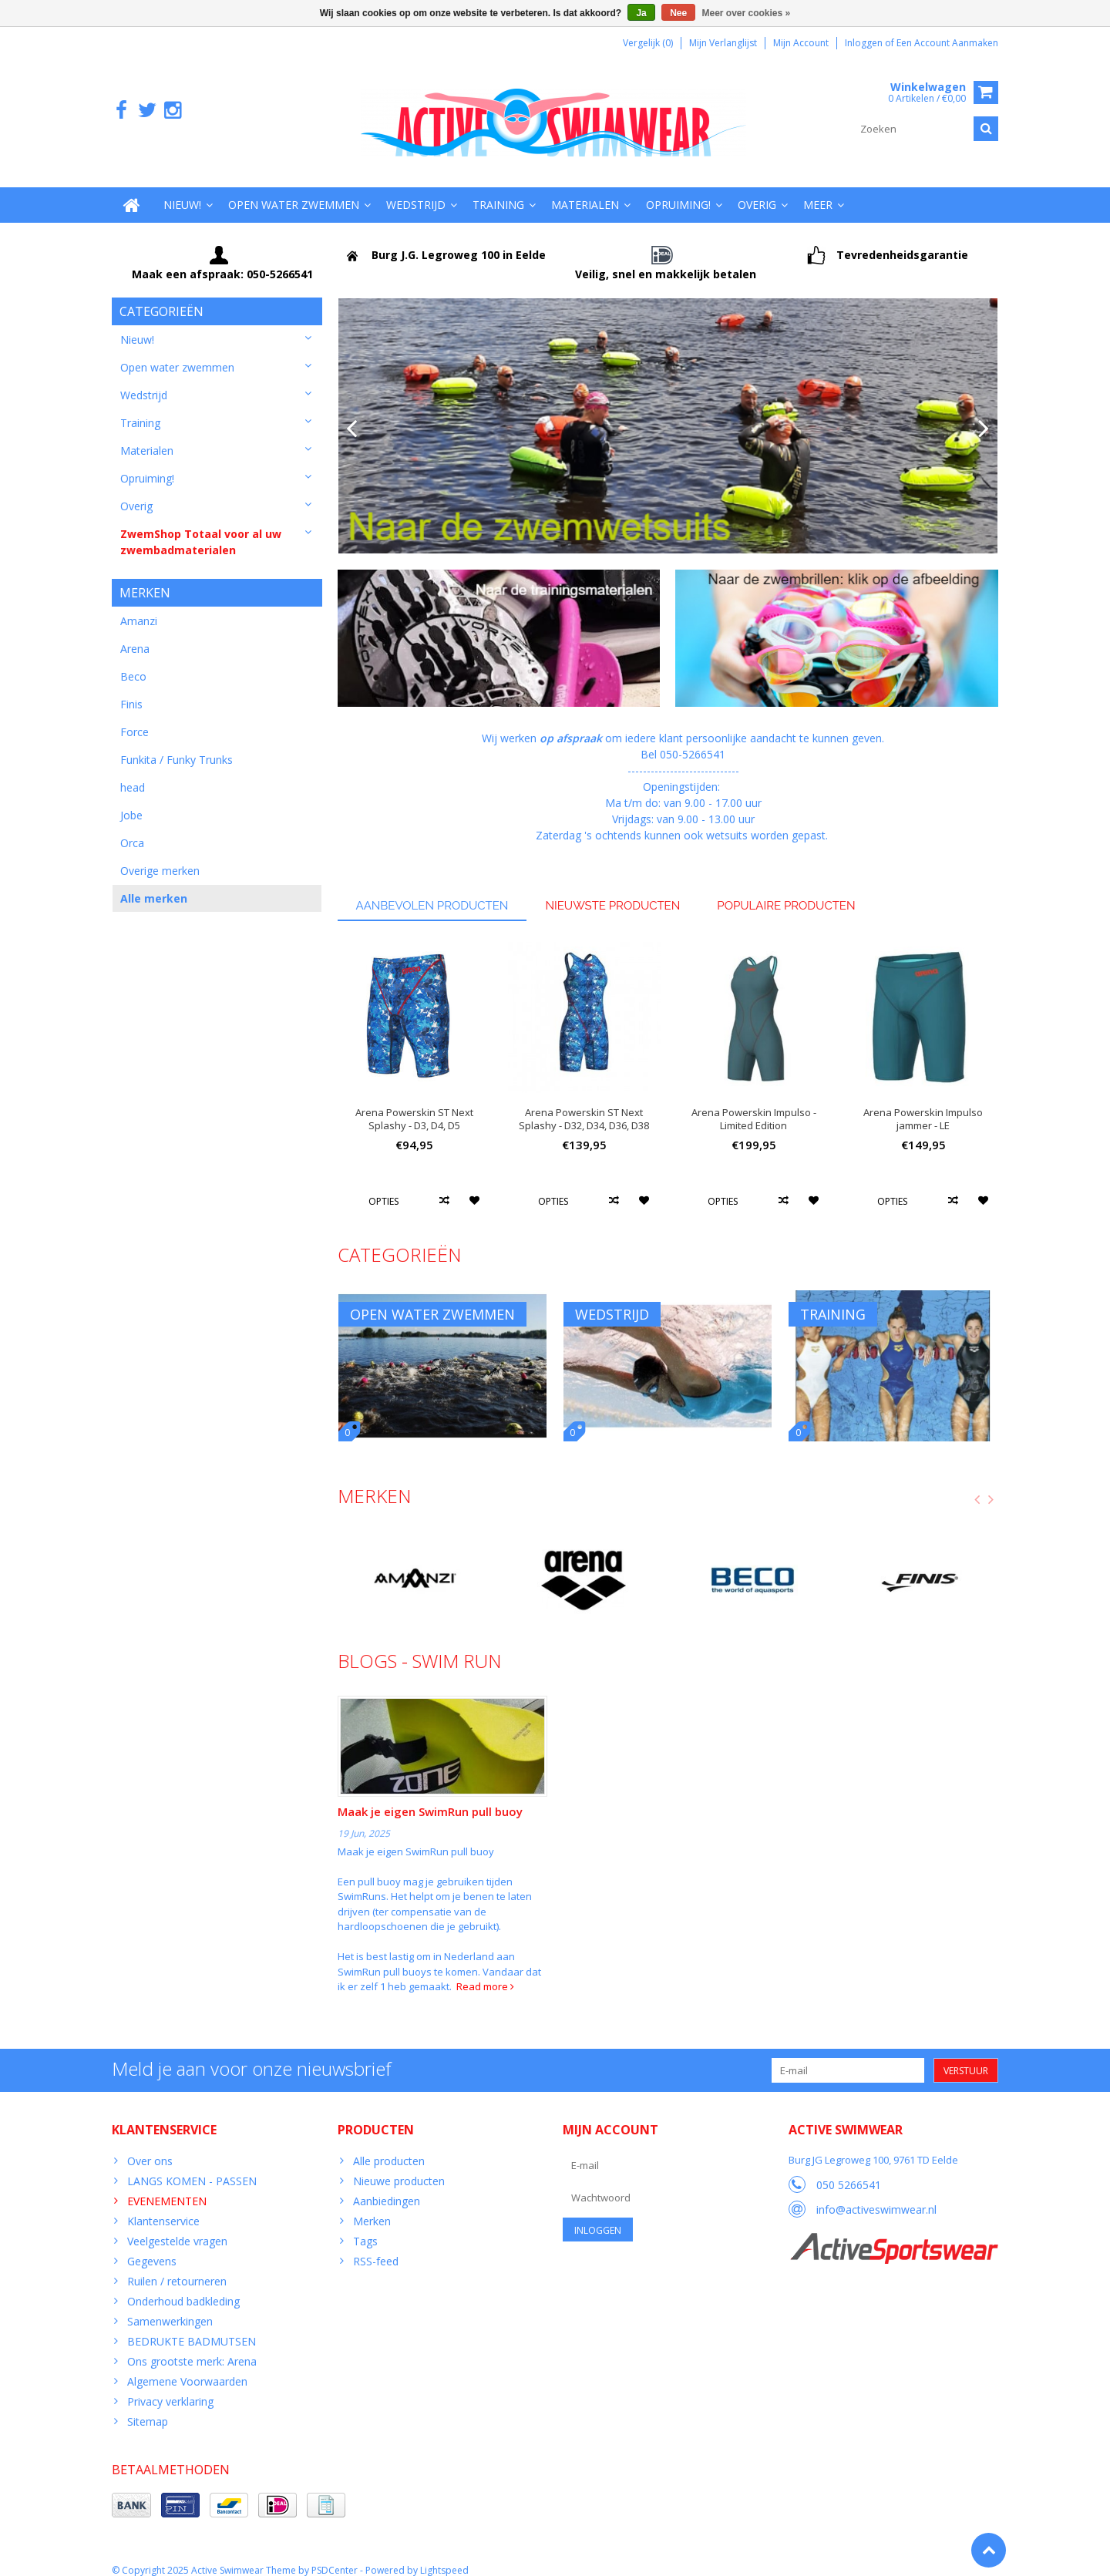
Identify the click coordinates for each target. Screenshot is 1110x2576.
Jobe (131, 801)
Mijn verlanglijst (723, 42)
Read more (485, 1971)
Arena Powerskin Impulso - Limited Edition (753, 1104)
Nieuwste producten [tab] (612, 890)
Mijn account (801, 42)
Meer (817, 189)
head (132, 773)
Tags (365, 2225)
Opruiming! (678, 189)
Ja (641, 13)
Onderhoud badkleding (183, 2285)
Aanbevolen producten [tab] (432, 890)
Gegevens (152, 2245)
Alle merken (153, 884)
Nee (678, 13)
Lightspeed (444, 2557)
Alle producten (389, 2145)
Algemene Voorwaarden (187, 2366)
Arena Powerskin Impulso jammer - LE (923, 1104)
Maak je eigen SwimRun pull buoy (430, 1796)
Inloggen (865, 42)
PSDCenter (334, 2557)
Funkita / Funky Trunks (176, 745)
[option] (415, 1068)
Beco (133, 662)
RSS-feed (376, 2245)
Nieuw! (182, 189)
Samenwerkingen (170, 2306)
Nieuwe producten (399, 2165)
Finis (131, 690)
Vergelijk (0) (648, 42)
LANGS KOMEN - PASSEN (192, 2165)
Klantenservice (163, 2205)
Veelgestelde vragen (177, 2225)
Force (134, 718)
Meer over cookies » (746, 13)
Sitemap (147, 2406)
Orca (132, 829)
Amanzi (138, 607)
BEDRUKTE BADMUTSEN (191, 2326)
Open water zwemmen (293, 189)
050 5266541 (848, 2169)
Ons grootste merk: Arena (192, 2346)
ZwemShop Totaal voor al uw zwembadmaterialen (200, 526)
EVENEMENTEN (167, 2185)
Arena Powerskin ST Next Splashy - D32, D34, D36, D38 (584, 1104)
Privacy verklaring (170, 2386)
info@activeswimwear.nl (876, 2194)
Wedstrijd (416, 189)
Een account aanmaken (947, 42)
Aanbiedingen (386, 2185)
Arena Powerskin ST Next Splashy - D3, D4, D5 (414, 1104)
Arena (135, 634)
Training (498, 189)
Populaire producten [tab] (786, 890)
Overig (757, 189)
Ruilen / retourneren (177, 2265)
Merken (372, 2205)
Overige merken (160, 856)
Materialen (585, 189)
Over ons (150, 2145)
